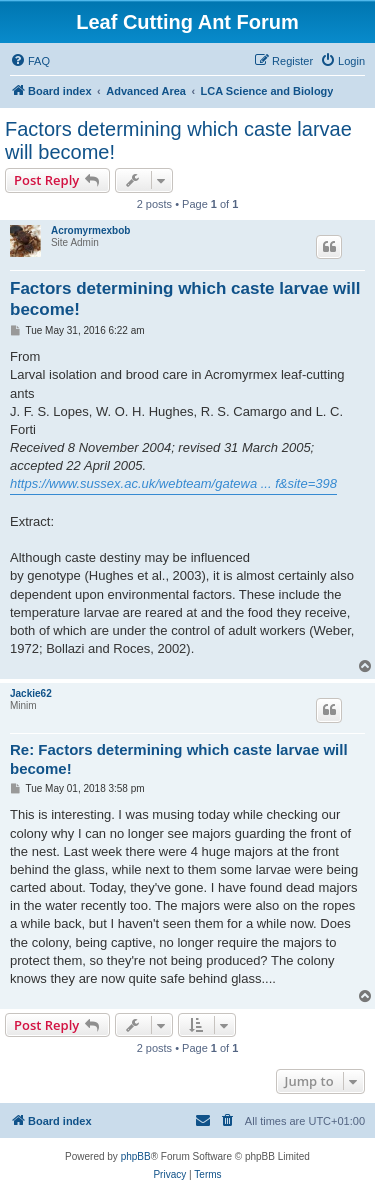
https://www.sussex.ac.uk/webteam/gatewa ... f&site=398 (173, 483)
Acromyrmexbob (90, 230)
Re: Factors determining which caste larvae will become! (179, 759)
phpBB (136, 1156)
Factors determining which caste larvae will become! (178, 140)
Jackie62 (31, 693)
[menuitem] (30, 61)
